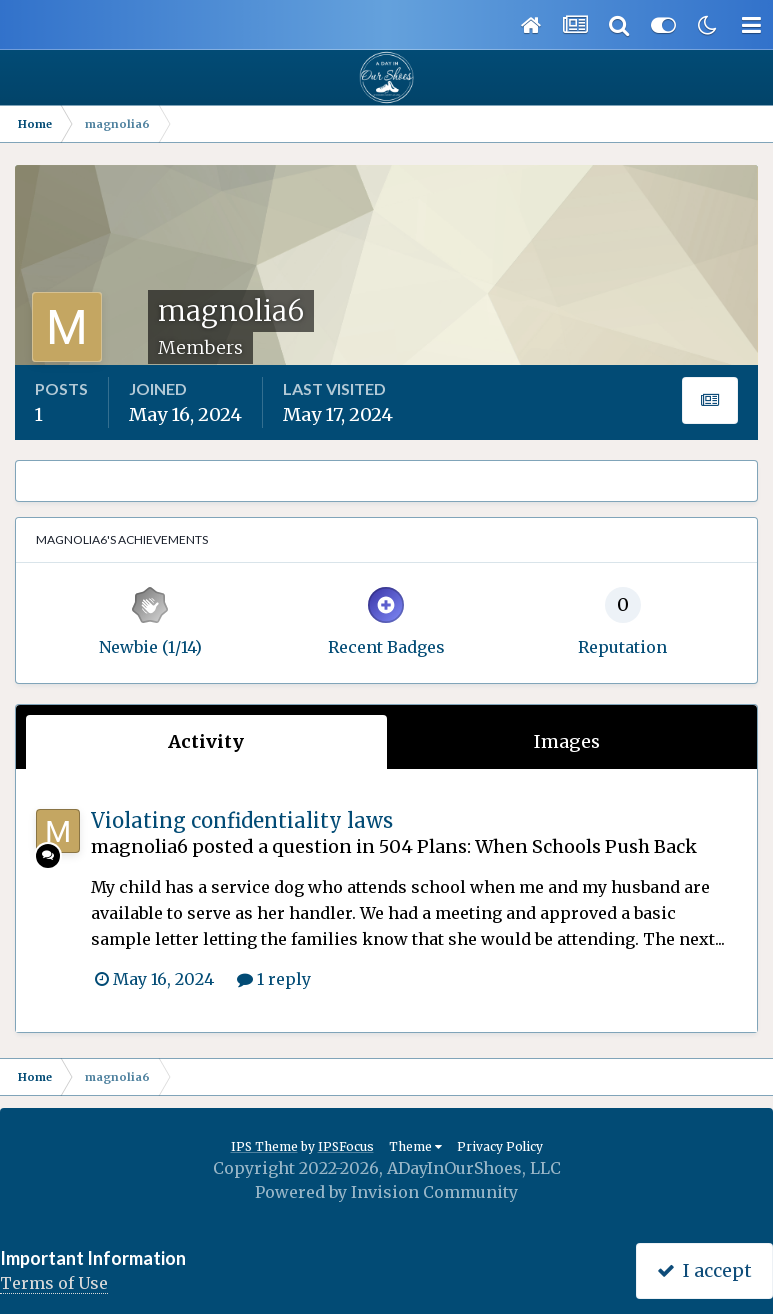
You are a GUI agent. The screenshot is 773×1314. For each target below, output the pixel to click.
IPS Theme (264, 1146)
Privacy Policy (500, 1146)
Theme (415, 1146)
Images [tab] (567, 741)
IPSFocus (346, 1146)
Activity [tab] (206, 741)
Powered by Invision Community (386, 1192)
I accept (704, 1270)
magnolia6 (139, 846)
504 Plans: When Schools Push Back (538, 846)
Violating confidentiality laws (242, 820)
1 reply (274, 979)
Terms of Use (54, 1283)
